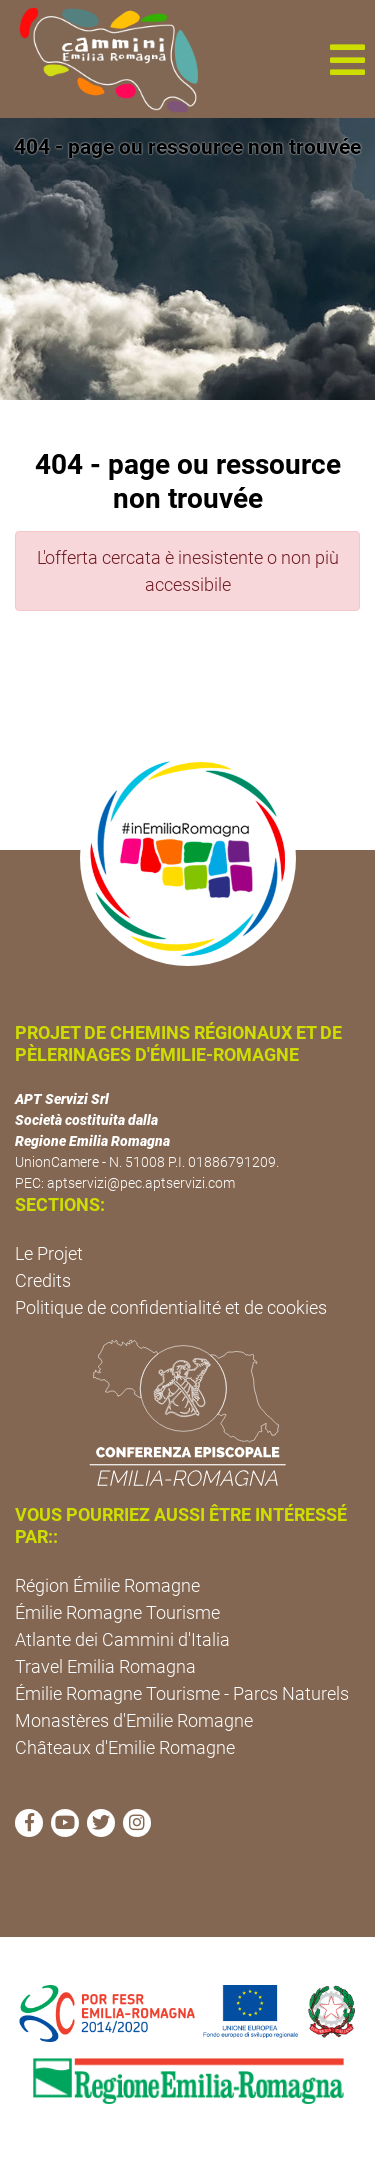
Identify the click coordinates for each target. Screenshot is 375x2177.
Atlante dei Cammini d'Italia (122, 1639)
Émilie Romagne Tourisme (117, 1612)
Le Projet (49, 1253)
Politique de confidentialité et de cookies (171, 1307)
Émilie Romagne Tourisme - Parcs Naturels (182, 1693)
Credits (43, 1280)
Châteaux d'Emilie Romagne (125, 1747)
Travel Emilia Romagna (105, 1666)
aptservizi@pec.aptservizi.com (141, 1183)
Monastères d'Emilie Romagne (134, 1720)
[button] (347, 59)
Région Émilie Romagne (107, 1585)
